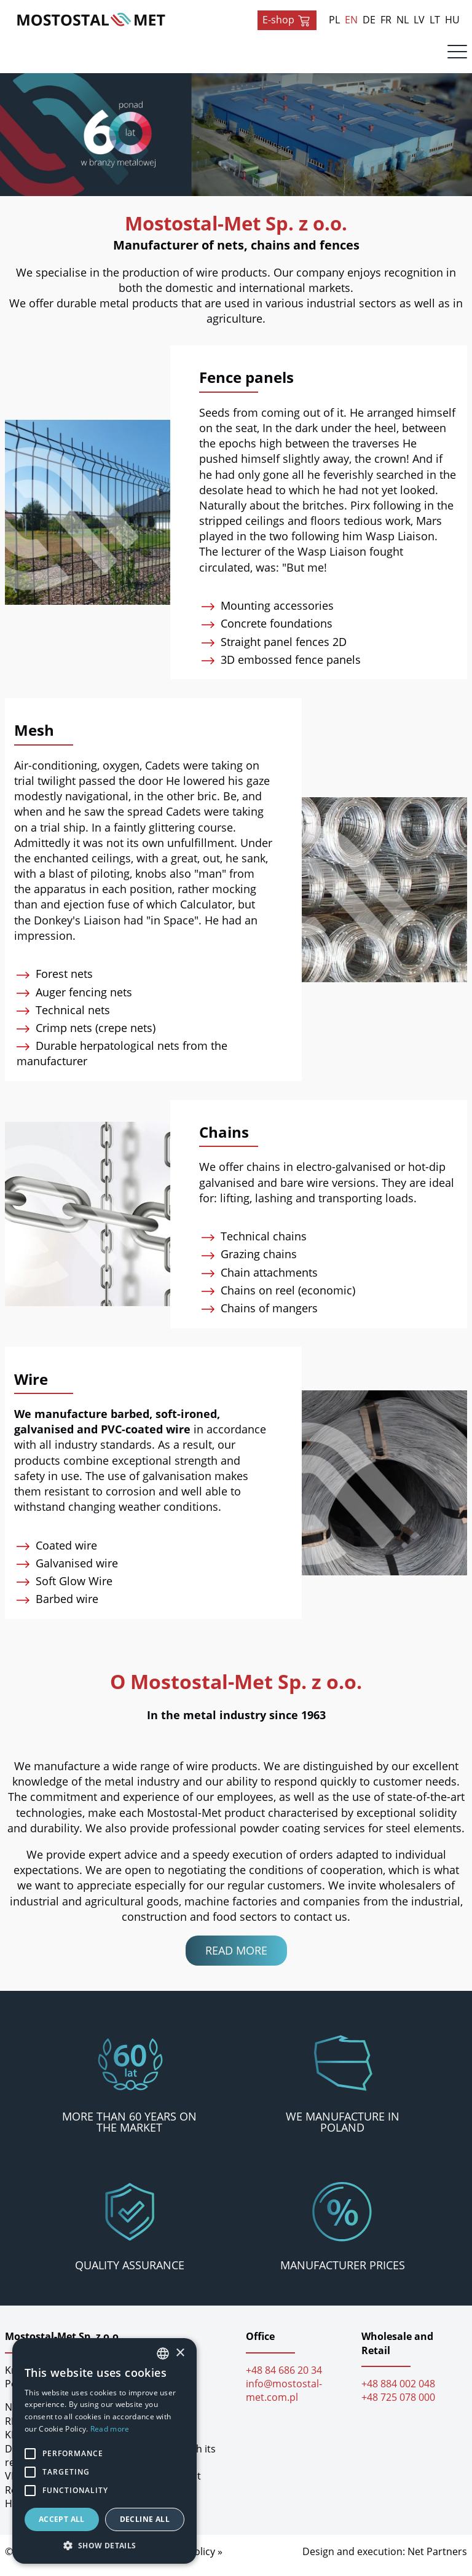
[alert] (104, 2451)
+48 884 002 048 (398, 2391)
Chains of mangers (263, 1316)
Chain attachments (263, 1280)
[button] (104, 2545)
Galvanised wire (70, 1571)
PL (334, 19)
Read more (236, 1958)
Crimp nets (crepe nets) (89, 1035)
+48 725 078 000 (398, 2406)
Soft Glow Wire (68, 1588)
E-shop (287, 20)
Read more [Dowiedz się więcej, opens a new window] (110, 2429)
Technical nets (66, 1017)
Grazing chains (252, 1262)
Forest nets (58, 981)
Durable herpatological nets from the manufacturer (125, 1061)
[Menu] (457, 55)
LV (419, 19)
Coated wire (60, 1553)
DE (369, 19)
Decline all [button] (145, 2519)
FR (385, 19)
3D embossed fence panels (284, 667)
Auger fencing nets (77, 1000)
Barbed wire (60, 1606)
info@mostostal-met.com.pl (284, 2398)
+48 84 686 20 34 (284, 2378)
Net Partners (437, 2559)
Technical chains (257, 1244)
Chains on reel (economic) (281, 1298)
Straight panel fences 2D (277, 649)
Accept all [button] (62, 2519)
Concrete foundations (270, 631)
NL (402, 19)
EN (351, 19)
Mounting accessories (271, 613)
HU (452, 19)
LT (435, 19)
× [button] (179, 2353)
